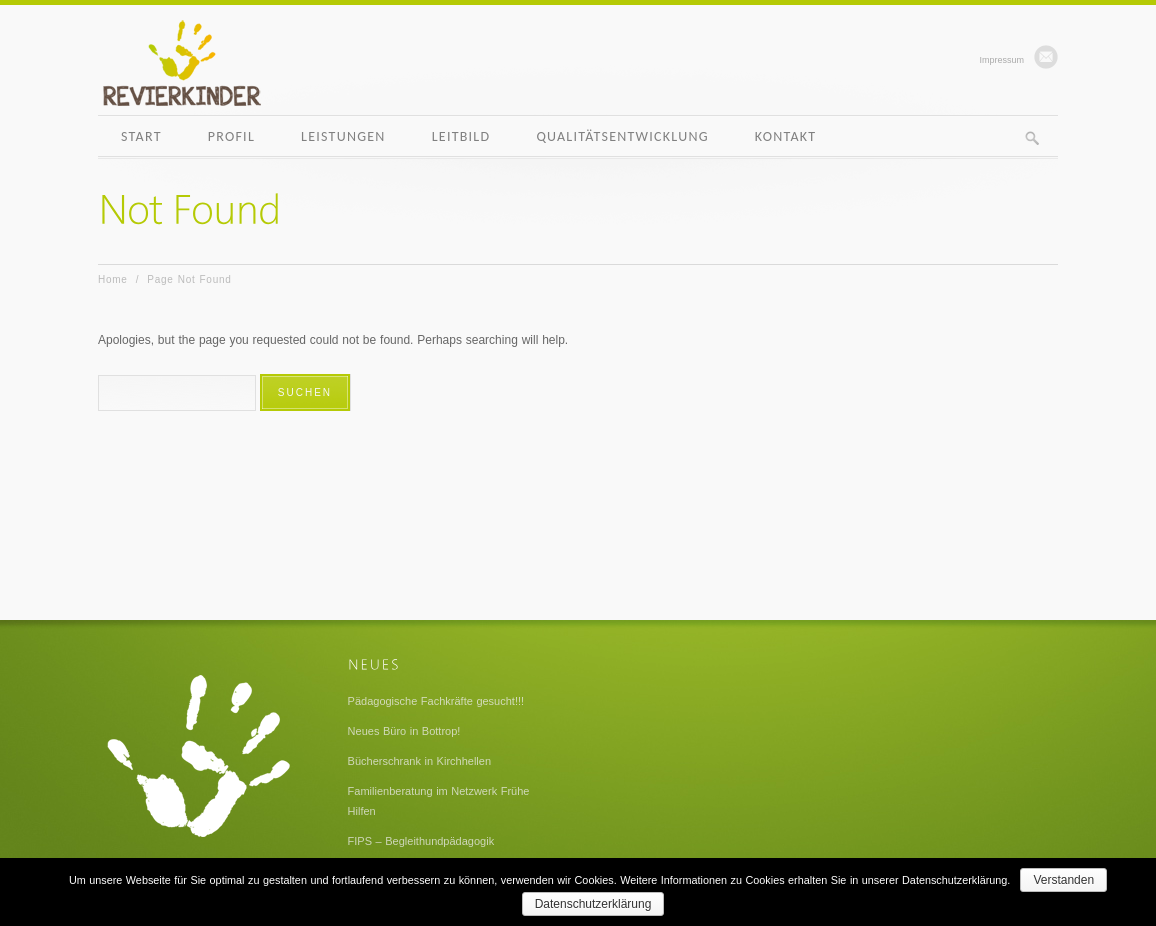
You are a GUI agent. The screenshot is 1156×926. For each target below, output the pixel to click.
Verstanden (1063, 880)
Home (113, 279)
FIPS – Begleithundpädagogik (421, 841)
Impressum (1001, 60)
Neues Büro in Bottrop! (404, 731)
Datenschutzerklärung (593, 904)
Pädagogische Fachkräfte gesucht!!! (436, 701)
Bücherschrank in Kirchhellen (419, 761)
